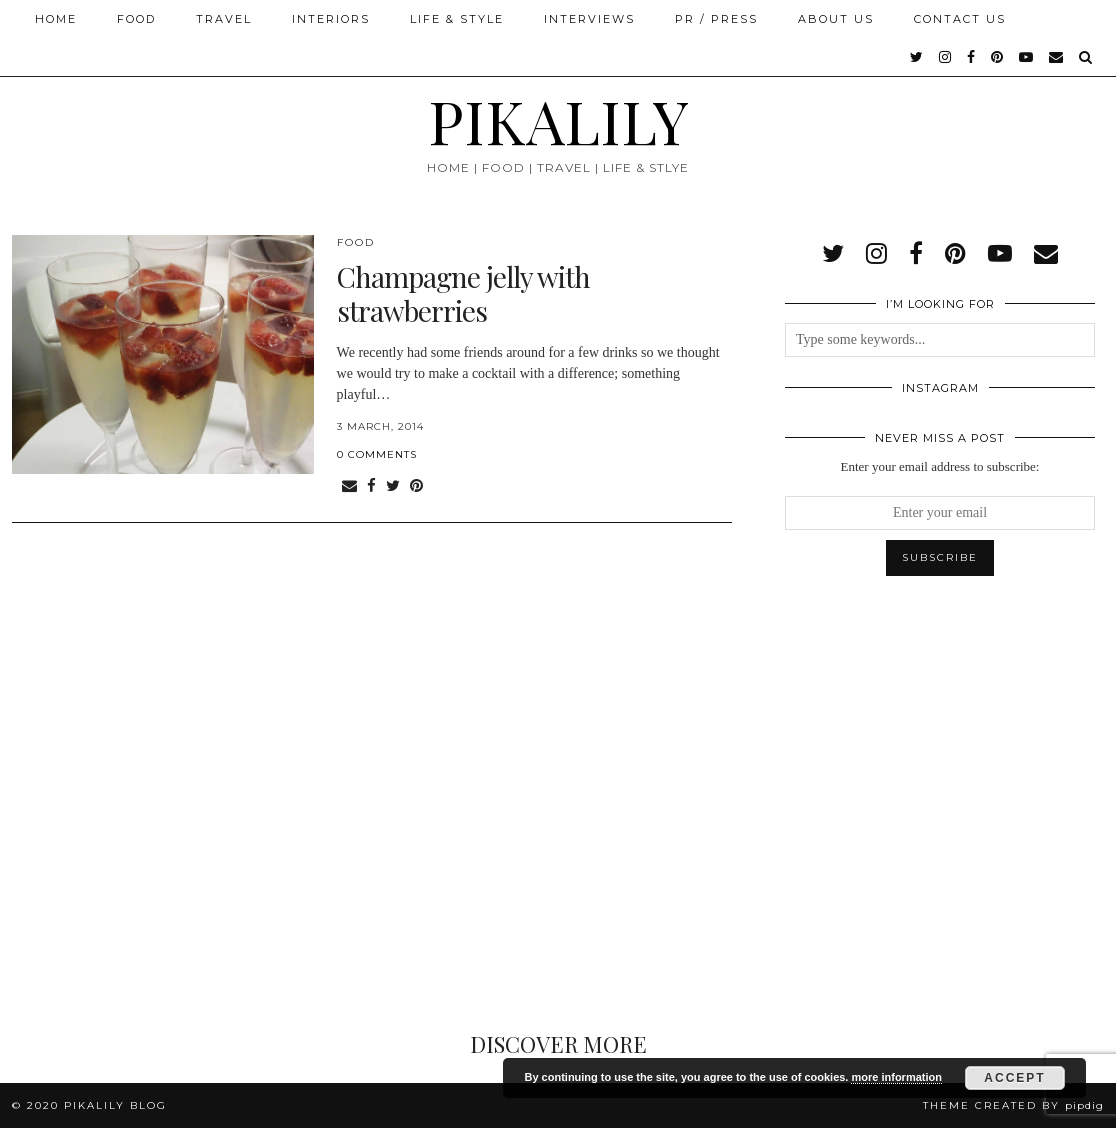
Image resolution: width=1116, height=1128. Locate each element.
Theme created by (1013, 1105)
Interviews (589, 19)
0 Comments (377, 454)
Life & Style (457, 19)
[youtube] (1027, 57)
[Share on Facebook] (371, 486)
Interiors (331, 19)
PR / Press (716, 19)
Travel (224, 19)
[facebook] (972, 57)
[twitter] (917, 57)
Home (56, 19)
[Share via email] (349, 486)
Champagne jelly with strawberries (463, 293)
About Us (836, 19)
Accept (1014, 1078)
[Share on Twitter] (393, 486)
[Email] (1057, 57)
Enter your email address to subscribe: (940, 466)
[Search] (1086, 57)
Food (136, 19)
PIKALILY (558, 120)
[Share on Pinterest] (416, 486)
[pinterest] (998, 57)
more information (896, 1077)
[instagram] (946, 57)
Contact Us (960, 19)
